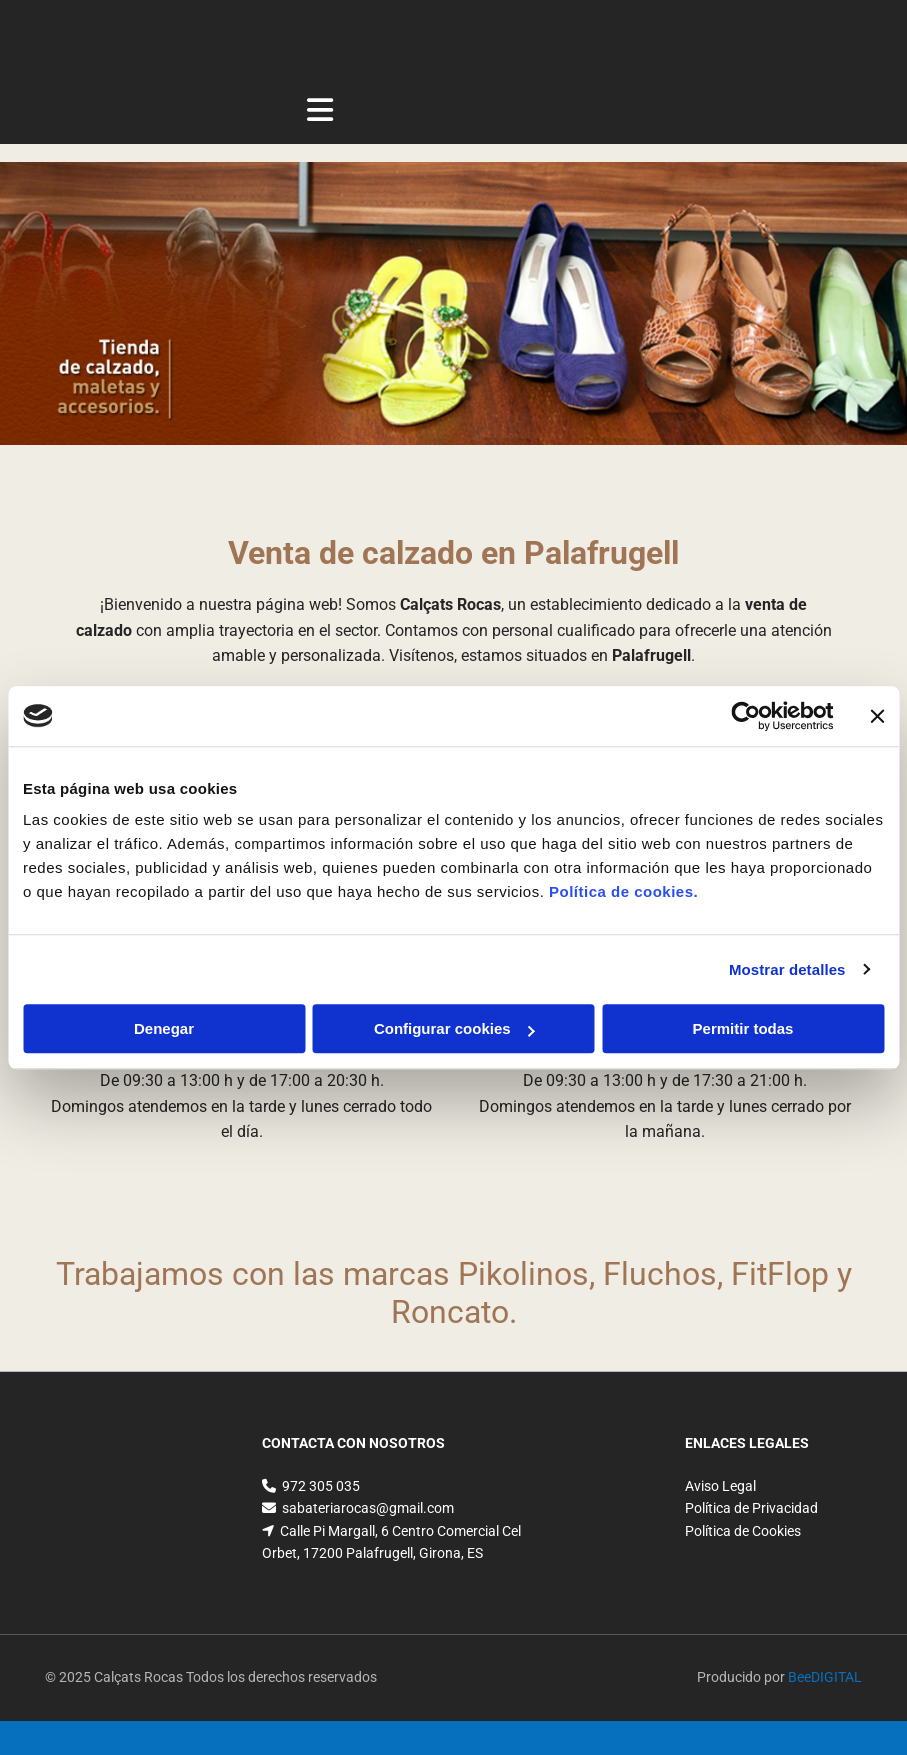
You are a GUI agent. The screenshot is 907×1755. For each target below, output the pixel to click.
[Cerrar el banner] (877, 716)
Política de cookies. (623, 891)
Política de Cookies (743, 1531)
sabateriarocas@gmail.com (368, 1508)
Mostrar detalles (787, 969)
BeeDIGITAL (825, 1677)
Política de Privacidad (751, 1508)
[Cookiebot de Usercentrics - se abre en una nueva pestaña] (745, 716)
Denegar (164, 1028)
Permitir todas (743, 1028)
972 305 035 (321, 1486)
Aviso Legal (720, 1486)
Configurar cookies (454, 1028)
